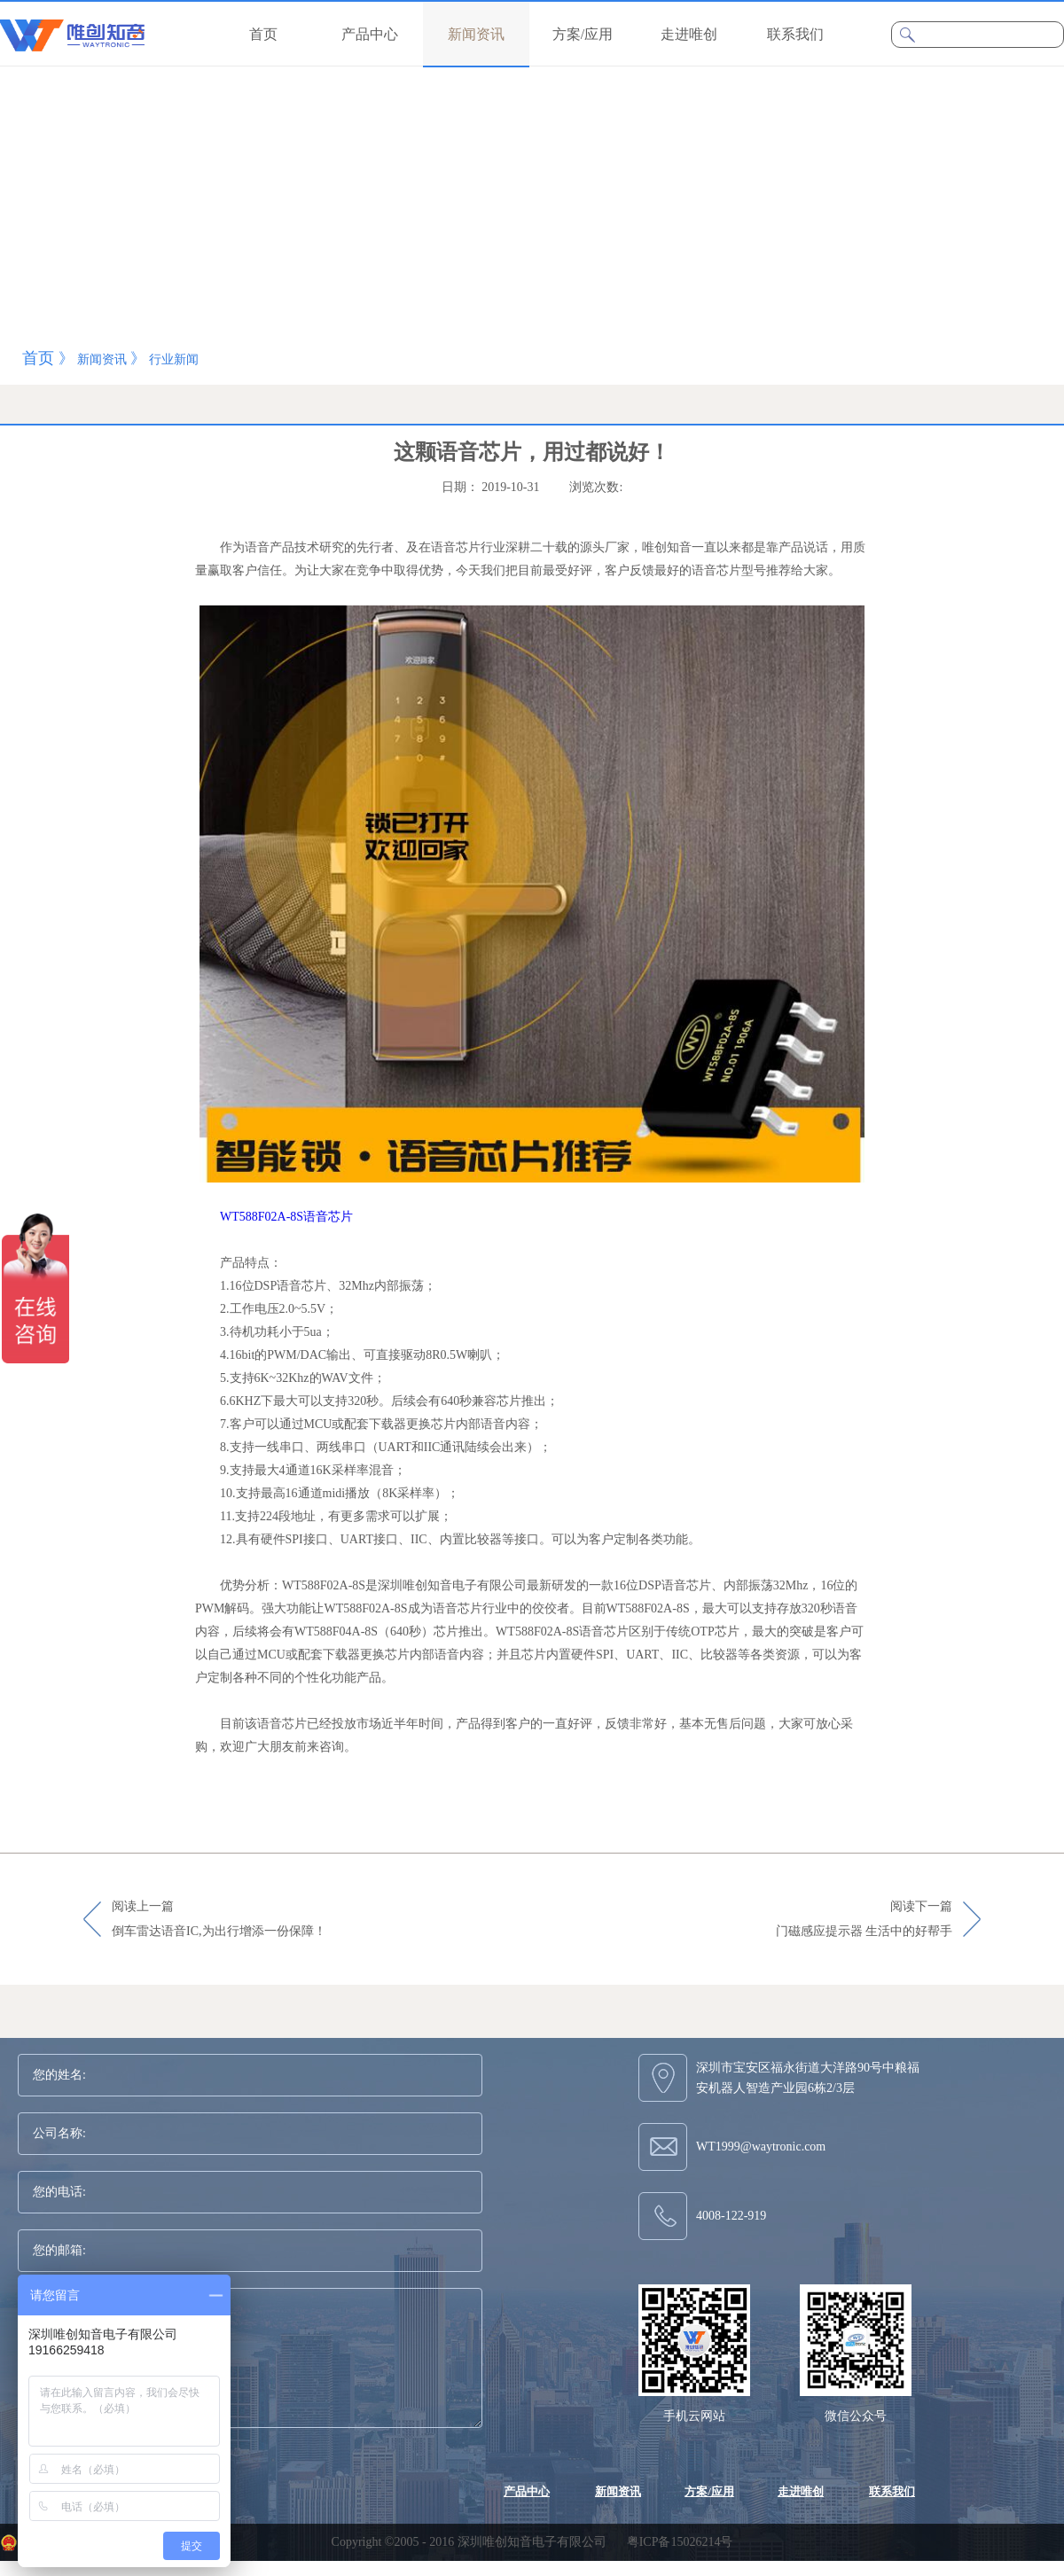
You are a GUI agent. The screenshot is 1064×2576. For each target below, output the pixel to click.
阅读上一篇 (219, 1920)
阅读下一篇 (864, 1920)
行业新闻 (174, 359)
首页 (263, 34)
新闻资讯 (102, 359)
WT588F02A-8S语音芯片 (286, 1216)
